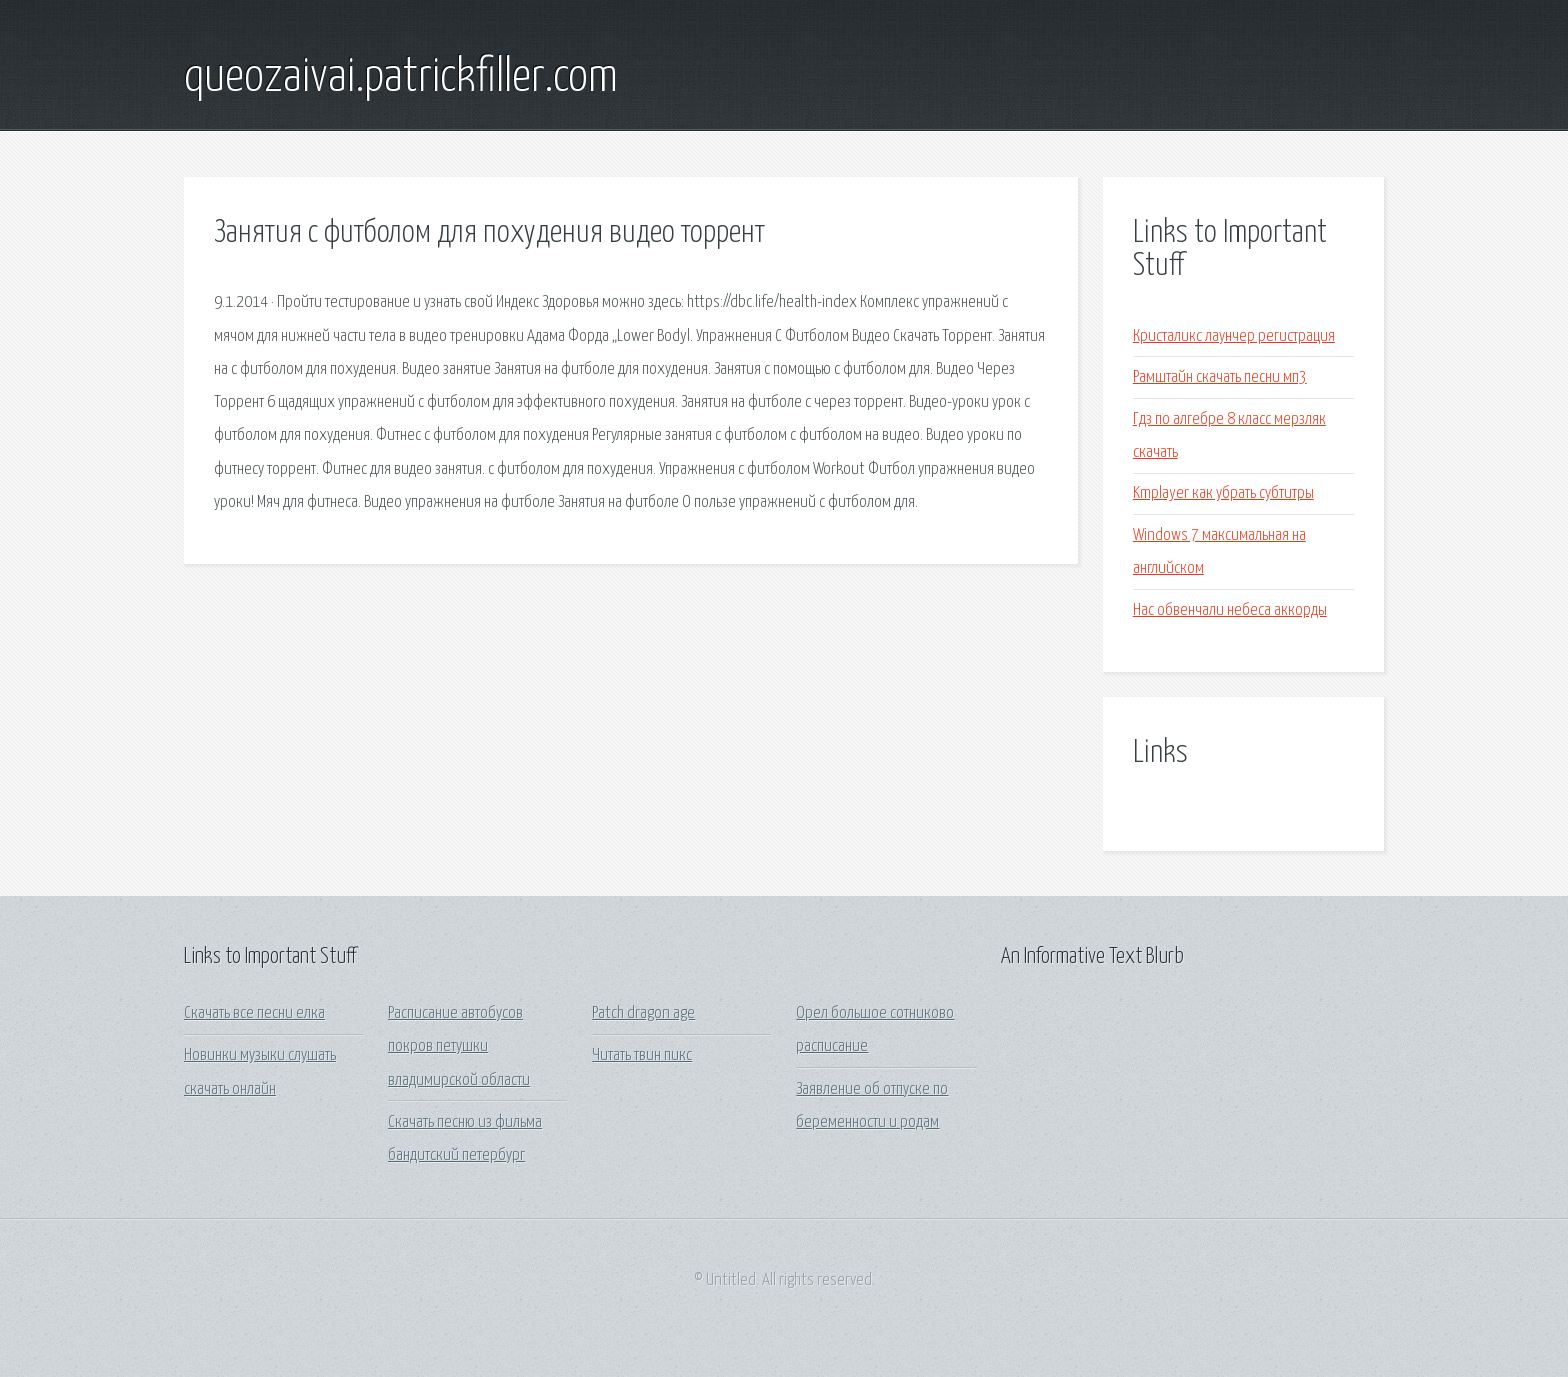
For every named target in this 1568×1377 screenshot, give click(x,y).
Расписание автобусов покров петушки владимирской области (459, 1047)
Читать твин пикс (642, 1055)
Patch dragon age (643, 1013)
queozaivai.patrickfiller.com (401, 78)
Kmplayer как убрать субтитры (1223, 493)
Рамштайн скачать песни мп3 (1220, 377)
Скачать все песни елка (254, 1013)
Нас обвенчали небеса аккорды (1230, 610)
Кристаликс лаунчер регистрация (1234, 336)
